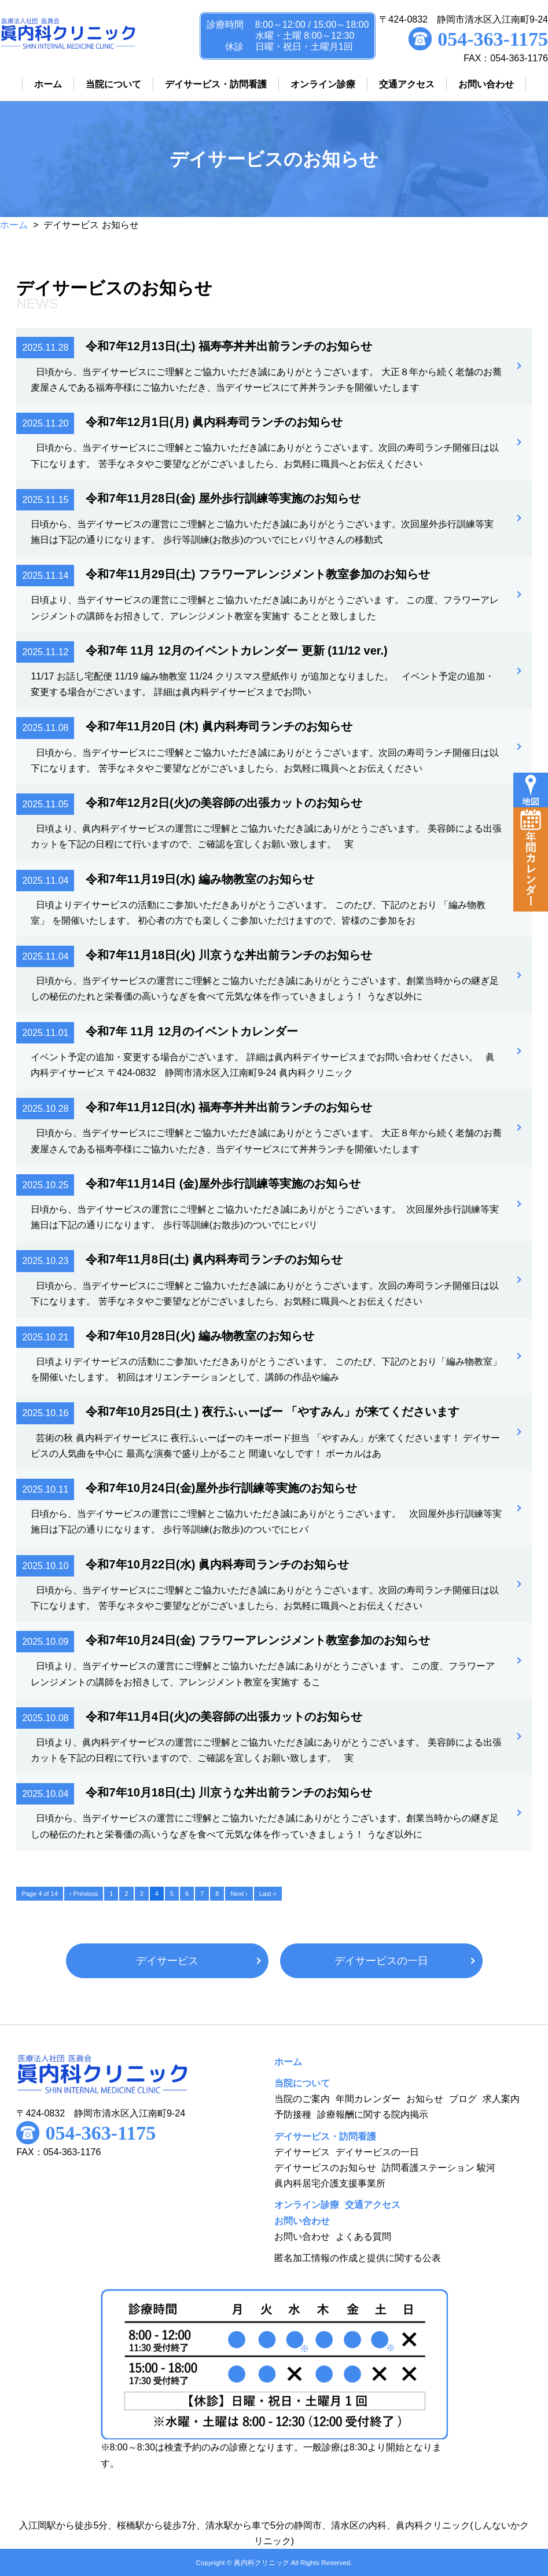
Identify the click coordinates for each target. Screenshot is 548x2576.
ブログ (463, 2099)
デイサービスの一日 (381, 1961)
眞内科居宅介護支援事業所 (329, 2183)
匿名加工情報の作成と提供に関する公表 (357, 2258)
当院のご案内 (302, 2099)
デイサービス (167, 1961)
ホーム (14, 225)
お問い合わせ (302, 2236)
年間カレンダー (368, 2099)
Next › (238, 1893)
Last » (268, 1893)
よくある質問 (363, 2236)
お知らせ (424, 2099)
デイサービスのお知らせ (325, 2168)
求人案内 (501, 2099)
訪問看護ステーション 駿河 (438, 2168)
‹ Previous (83, 1893)
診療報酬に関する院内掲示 (372, 2114)
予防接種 (292, 2114)
